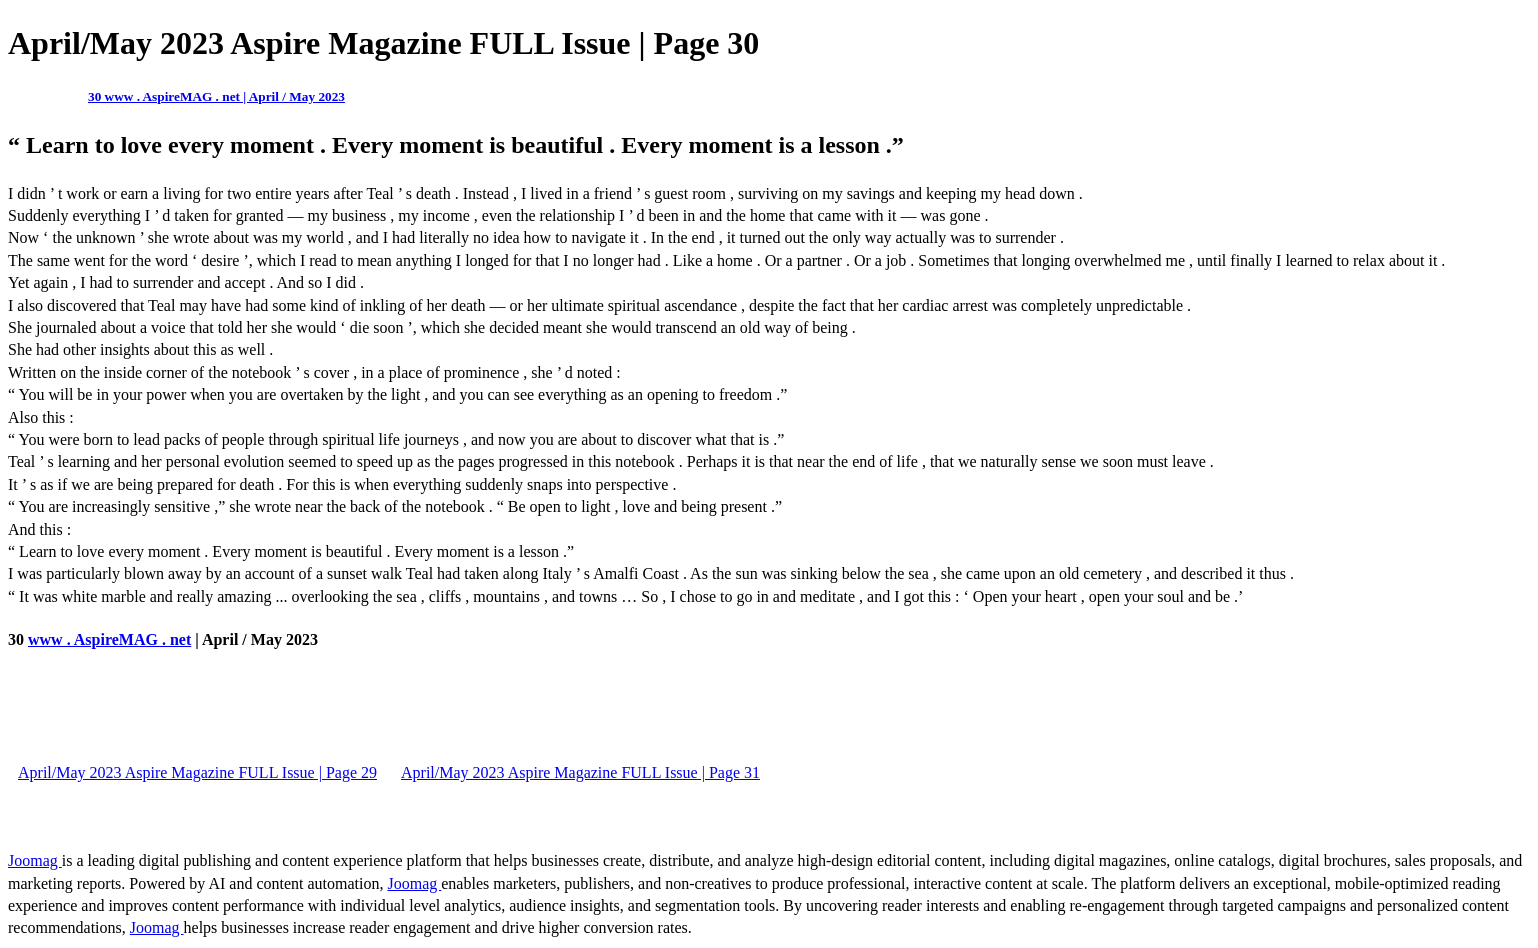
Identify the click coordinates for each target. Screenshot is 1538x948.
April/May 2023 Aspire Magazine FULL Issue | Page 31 (580, 772)
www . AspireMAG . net (109, 639)
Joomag (35, 860)
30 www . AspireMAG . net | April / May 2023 (216, 96)
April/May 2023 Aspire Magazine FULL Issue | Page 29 (197, 772)
